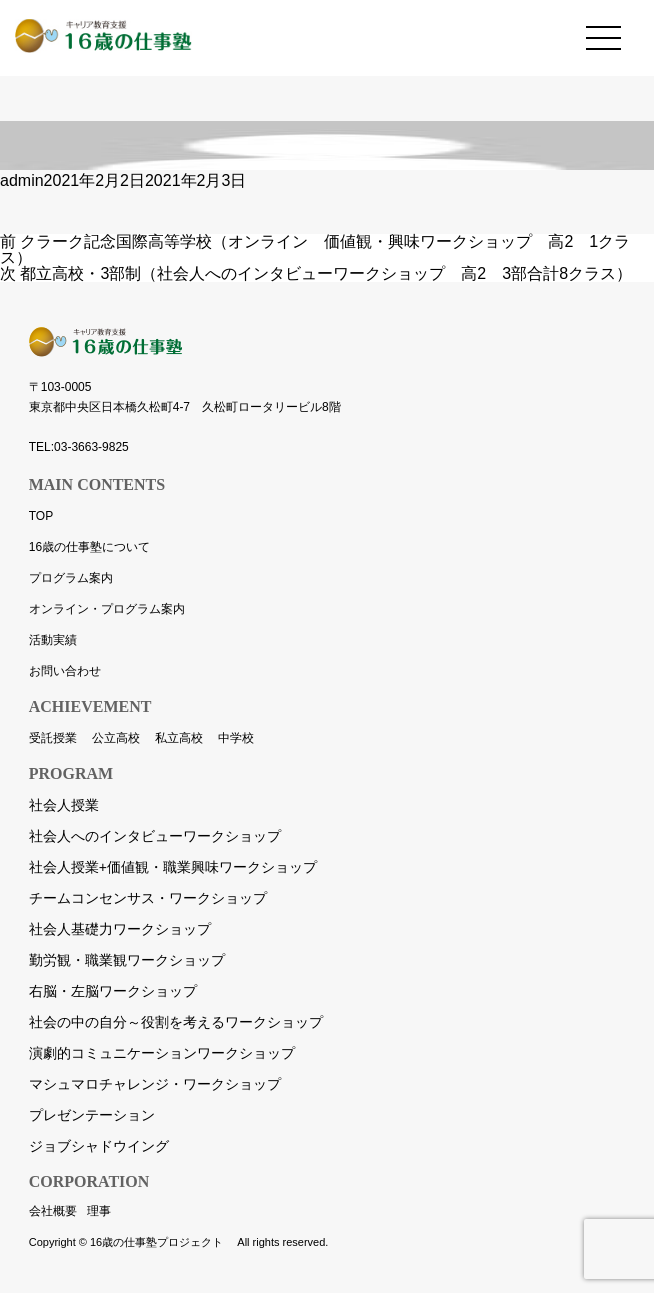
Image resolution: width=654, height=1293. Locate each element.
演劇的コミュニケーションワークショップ (162, 1053)
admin (22, 180)
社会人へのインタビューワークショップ (155, 836)
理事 (99, 1211)
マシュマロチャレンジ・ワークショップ (155, 1084)
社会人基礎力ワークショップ (120, 929)
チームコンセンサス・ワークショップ (148, 898)
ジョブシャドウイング (99, 1146)
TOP (41, 516)
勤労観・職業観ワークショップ (127, 960)
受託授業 (53, 738)
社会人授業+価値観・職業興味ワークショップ (173, 867)
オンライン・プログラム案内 (107, 609)
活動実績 (53, 640)
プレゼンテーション (92, 1115)
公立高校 (116, 738)
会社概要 (53, 1211)
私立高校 (179, 738)
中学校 (236, 738)
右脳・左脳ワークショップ (113, 991)
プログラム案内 (71, 578)
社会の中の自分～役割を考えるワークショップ (176, 1022)
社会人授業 (64, 805)
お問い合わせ (65, 671)
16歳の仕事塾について (89, 547)
